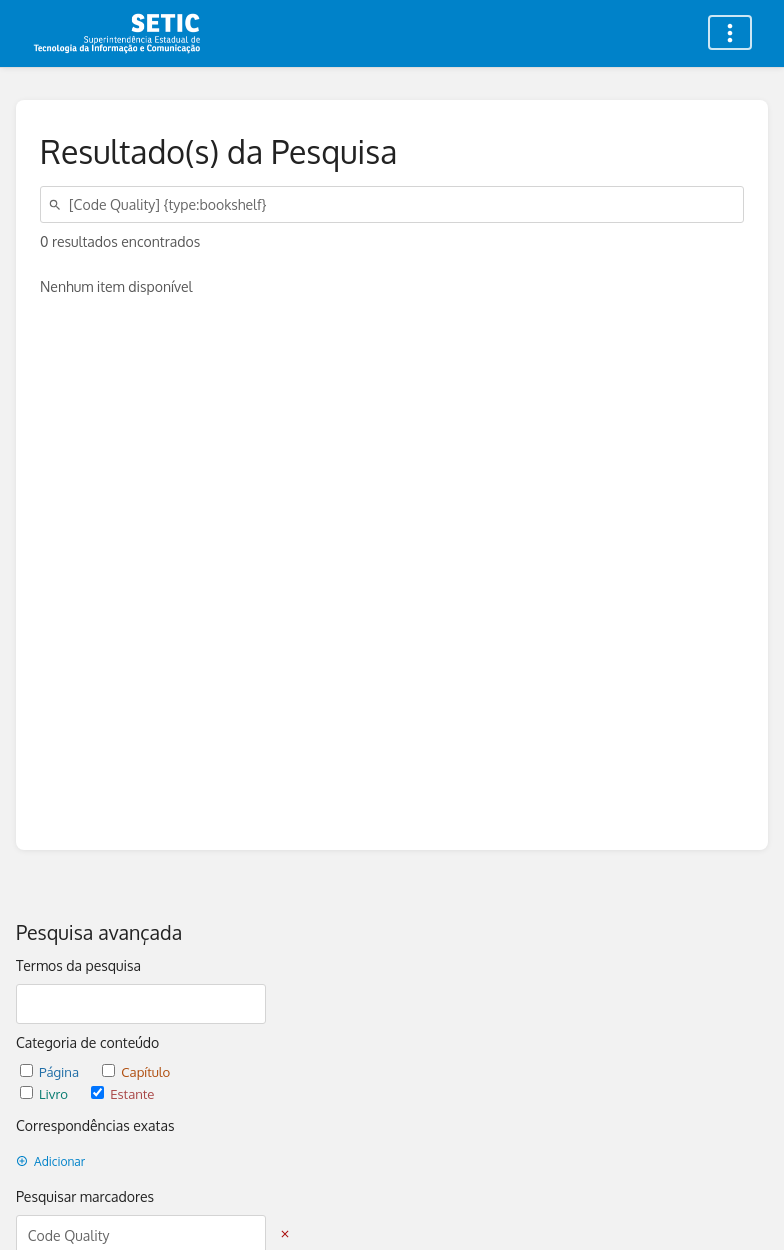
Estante (122, 1093)
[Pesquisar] (58, 204)
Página (51, 1071)
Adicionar (50, 1161)
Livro (45, 1093)
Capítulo (136, 1071)
